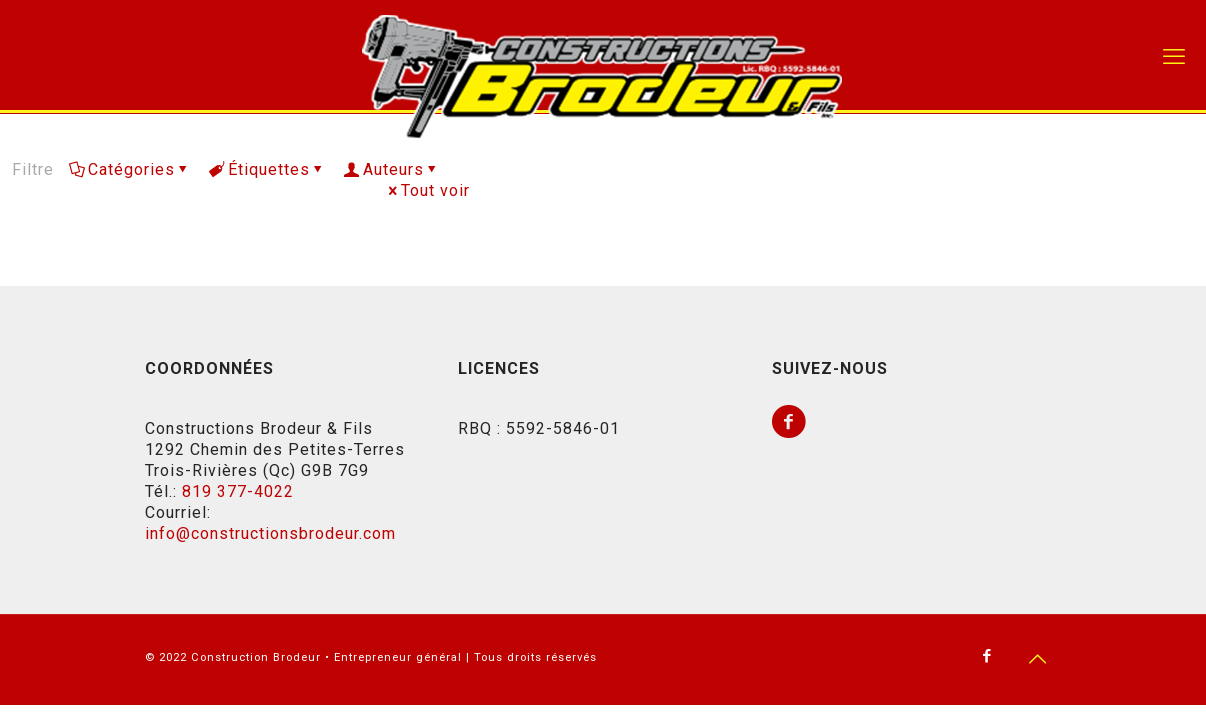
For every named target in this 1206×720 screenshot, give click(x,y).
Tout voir (427, 190)
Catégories (130, 169)
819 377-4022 (238, 491)
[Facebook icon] (987, 656)
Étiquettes (267, 169)
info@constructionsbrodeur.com (270, 533)
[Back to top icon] (1038, 659)
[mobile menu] (1174, 57)
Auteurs (392, 169)
